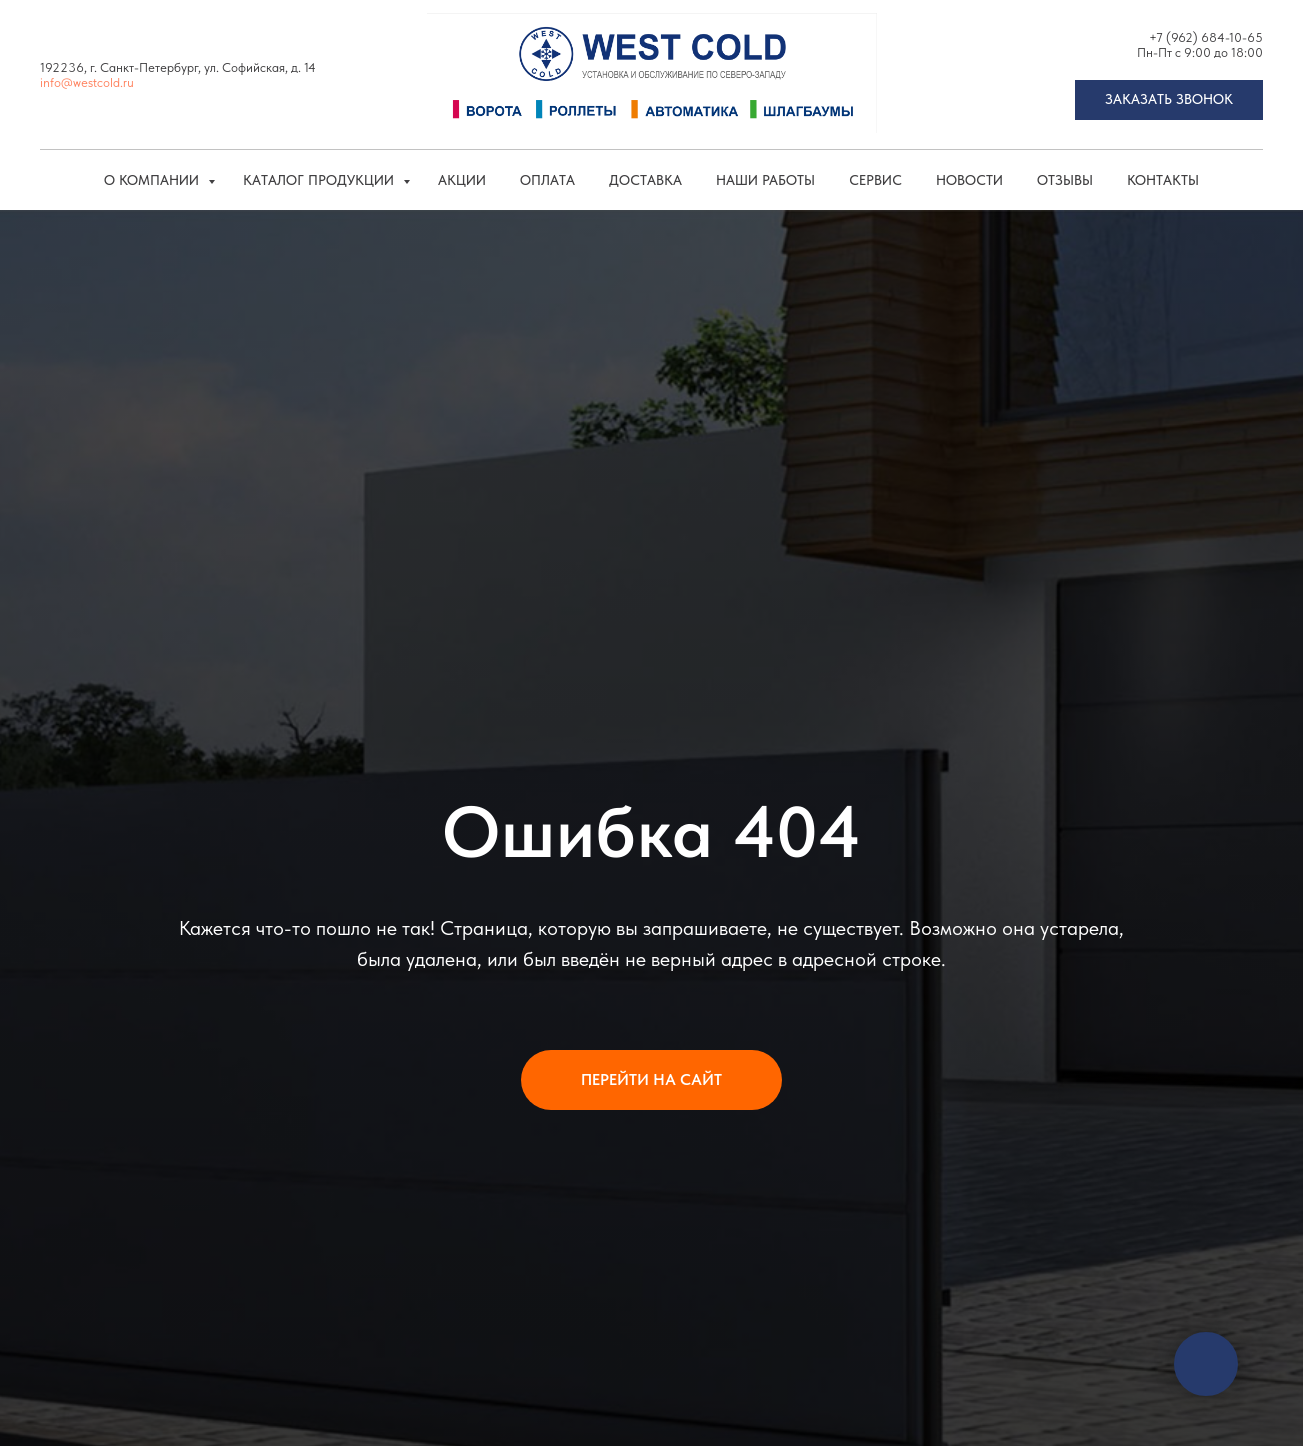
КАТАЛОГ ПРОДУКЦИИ (320, 180)
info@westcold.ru (87, 82)
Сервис (875, 180)
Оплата (547, 180)
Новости (969, 180)
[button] (1169, 100)
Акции (462, 180)
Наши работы (765, 180)
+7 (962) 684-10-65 (1206, 37)
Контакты (1163, 180)
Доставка (645, 180)
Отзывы (1065, 180)
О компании (153, 180)
